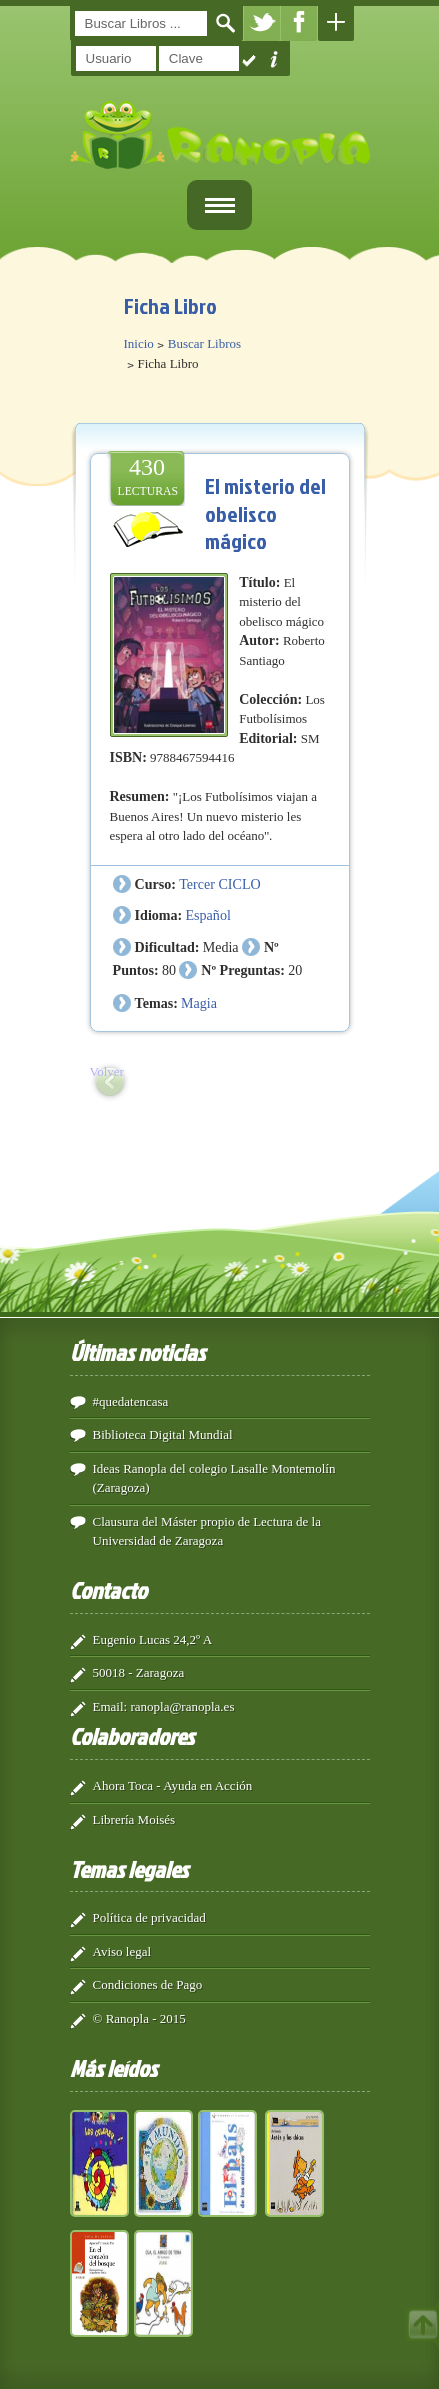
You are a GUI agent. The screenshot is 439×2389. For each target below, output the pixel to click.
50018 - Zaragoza (139, 1672)
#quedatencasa (131, 1401)
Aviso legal (122, 1951)
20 (295, 970)
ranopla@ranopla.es (182, 1706)
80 (169, 970)
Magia (199, 1003)
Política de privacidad (149, 1917)
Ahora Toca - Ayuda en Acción (173, 1785)
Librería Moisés (134, 1819)
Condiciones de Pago (148, 1984)
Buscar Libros (204, 343)
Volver (107, 1071)
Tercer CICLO (219, 884)
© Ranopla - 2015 (139, 2018)
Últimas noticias (137, 1352)
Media (221, 947)
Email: (110, 1706)
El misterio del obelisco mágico (265, 513)
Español (208, 915)
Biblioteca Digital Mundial (163, 1434)
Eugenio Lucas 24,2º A (153, 1639)
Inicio (139, 343)
